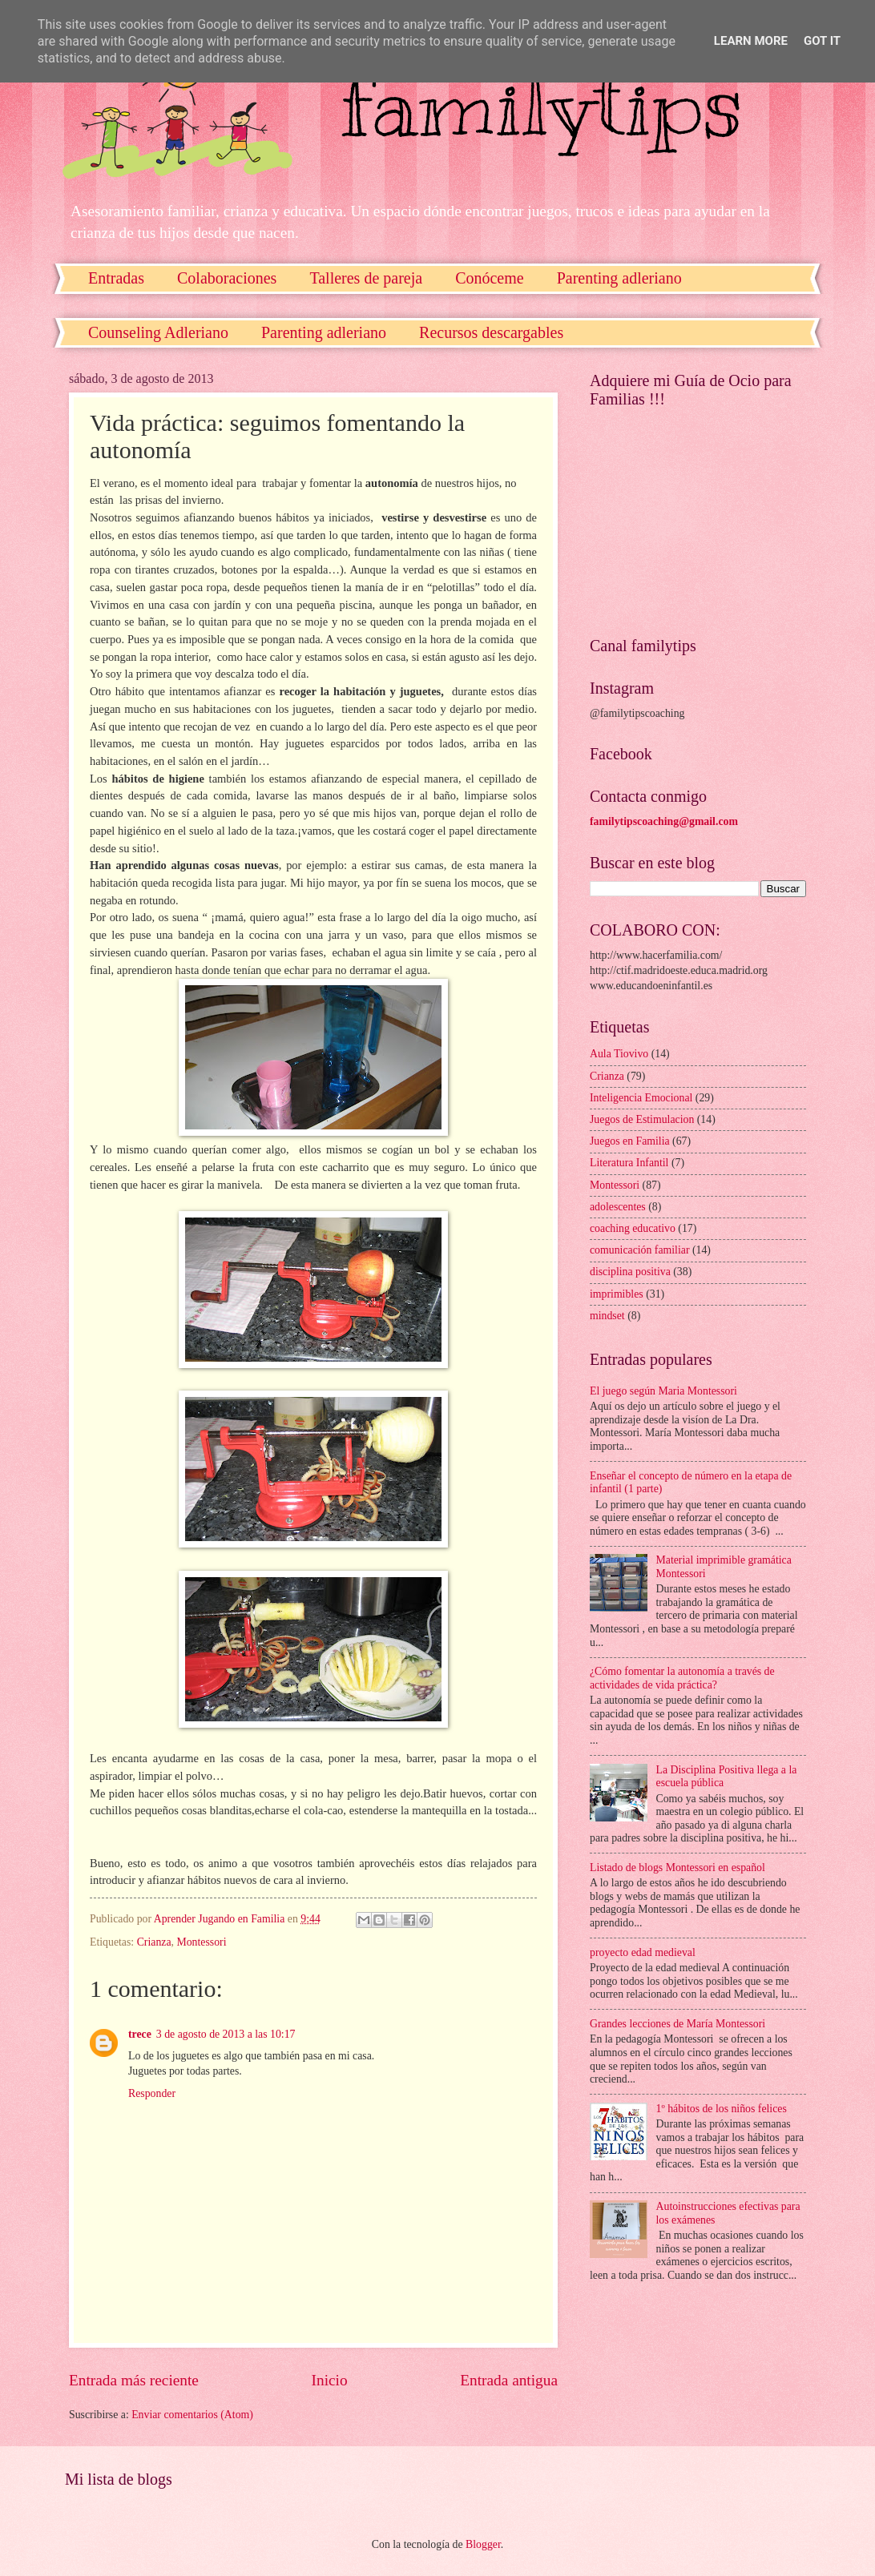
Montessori (201, 1942)
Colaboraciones (226, 278)
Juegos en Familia (630, 1141)
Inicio (330, 2380)
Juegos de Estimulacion (642, 1119)
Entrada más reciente (134, 2380)
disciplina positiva (630, 1272)
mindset (607, 1316)
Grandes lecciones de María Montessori (677, 2024)
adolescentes (618, 1207)
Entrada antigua (509, 2380)
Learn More (751, 41)
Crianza (154, 1942)
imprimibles (616, 1294)
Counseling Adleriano (158, 332)
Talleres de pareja (365, 278)
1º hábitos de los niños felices (721, 2109)
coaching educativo (632, 1228)
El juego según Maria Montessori (663, 1391)
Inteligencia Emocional (641, 1098)
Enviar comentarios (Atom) (192, 2415)
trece (139, 2034)
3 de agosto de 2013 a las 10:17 (226, 2034)
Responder (151, 2093)
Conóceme (489, 278)
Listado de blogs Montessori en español (677, 1868)
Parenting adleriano (619, 278)
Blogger (483, 2544)
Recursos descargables (491, 332)
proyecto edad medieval (643, 1952)
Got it (822, 41)
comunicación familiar (640, 1250)
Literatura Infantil (629, 1163)
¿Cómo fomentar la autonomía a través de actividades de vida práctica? (682, 1678)
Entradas (116, 278)
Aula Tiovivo (619, 1054)
